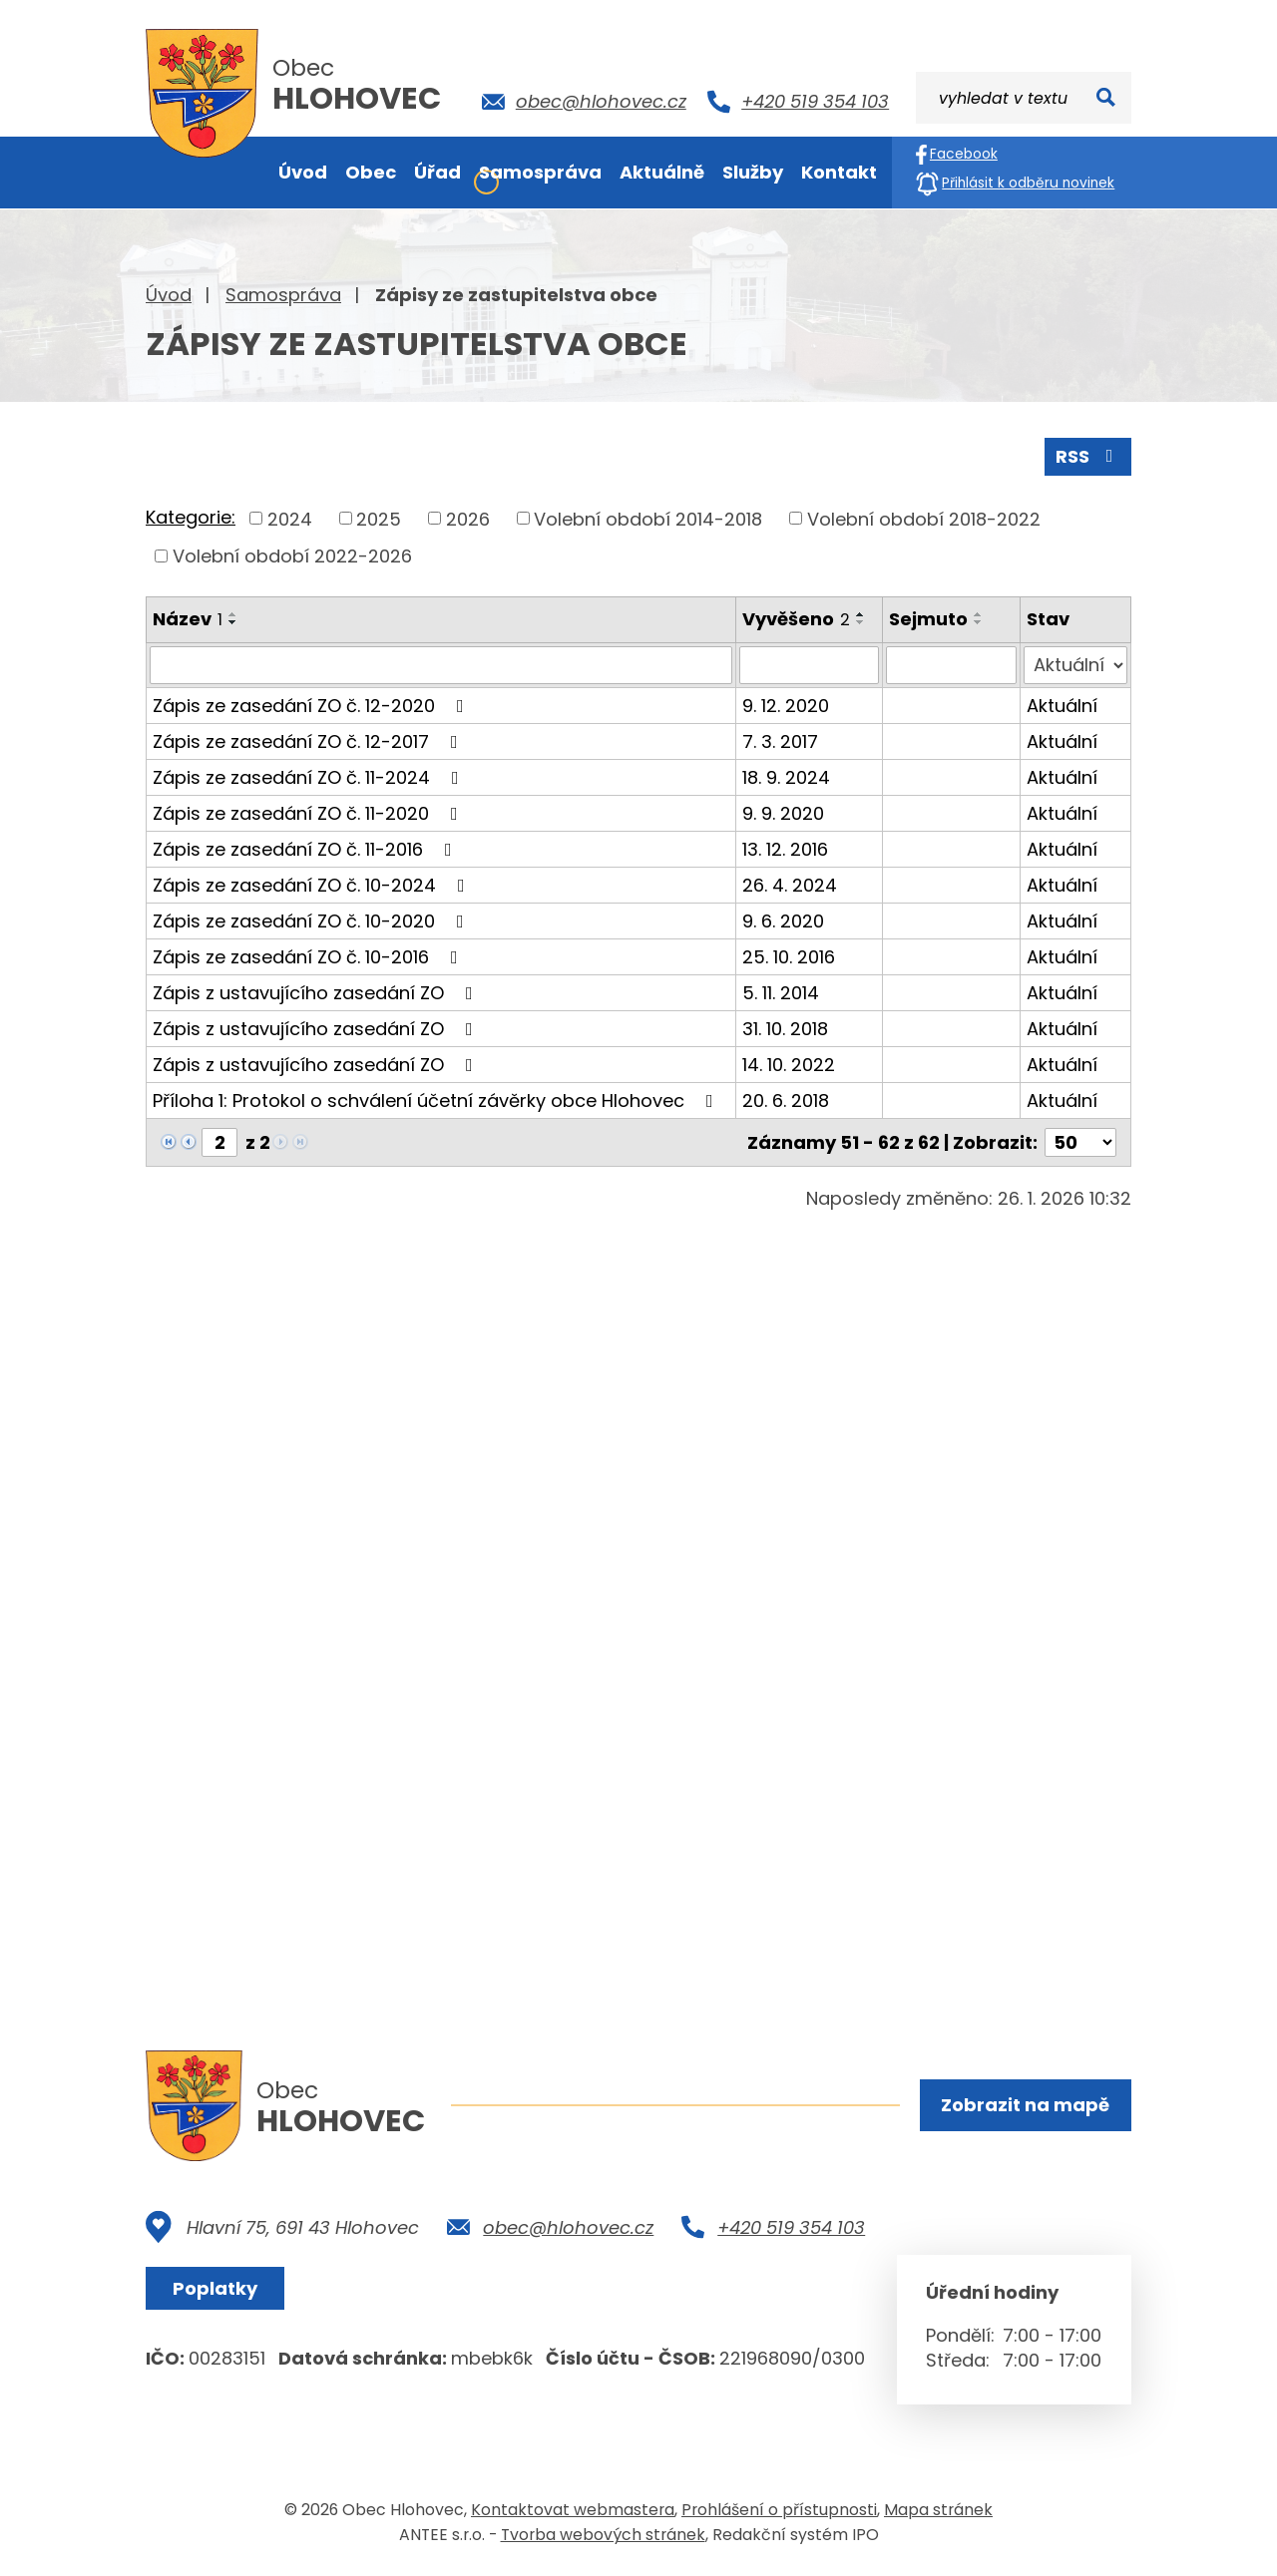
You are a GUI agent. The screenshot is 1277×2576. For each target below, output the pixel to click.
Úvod (169, 294)
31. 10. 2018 (785, 1028)
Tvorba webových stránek (603, 2534)
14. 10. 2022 (788, 1064)
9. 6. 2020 (783, 921)
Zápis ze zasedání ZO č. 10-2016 (309, 956)
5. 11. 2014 (780, 992)
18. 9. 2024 (786, 777)
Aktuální (1062, 705)
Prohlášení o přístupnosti (779, 2509)
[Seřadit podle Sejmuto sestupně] (979, 622)
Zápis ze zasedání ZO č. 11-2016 (306, 849)
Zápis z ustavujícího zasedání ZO (317, 992)
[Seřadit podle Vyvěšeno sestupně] (861, 622)
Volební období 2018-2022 (924, 518)
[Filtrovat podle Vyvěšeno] (809, 665)
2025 (378, 518)
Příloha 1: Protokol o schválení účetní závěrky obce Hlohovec (437, 1100)
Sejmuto (928, 618)
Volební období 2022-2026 (292, 556)
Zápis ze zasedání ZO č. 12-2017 (309, 741)
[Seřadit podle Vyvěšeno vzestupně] (861, 614)
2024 (289, 518)
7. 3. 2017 (780, 741)
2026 (468, 518)
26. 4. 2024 (789, 885)
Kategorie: (190, 517)
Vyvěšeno (796, 618)
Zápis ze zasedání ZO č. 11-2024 (310, 777)
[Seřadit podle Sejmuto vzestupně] (979, 614)
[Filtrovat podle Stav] (1075, 665)
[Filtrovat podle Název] (441, 665)
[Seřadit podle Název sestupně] (233, 622)
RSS (1088, 456)
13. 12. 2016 (785, 849)
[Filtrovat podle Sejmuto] (951, 665)
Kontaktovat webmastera (572, 2509)
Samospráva (283, 294)
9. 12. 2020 (785, 705)
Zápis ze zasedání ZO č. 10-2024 (313, 885)
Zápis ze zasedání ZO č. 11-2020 (309, 813)
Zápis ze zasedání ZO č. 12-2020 (312, 705)
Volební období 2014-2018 (648, 518)
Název (187, 618)
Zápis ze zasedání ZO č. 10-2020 (312, 921)
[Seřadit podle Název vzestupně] (233, 614)
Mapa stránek (938, 2509)
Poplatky (215, 2288)
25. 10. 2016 (788, 956)
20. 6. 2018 (785, 1100)
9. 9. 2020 (783, 813)
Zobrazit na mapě (1025, 2104)
